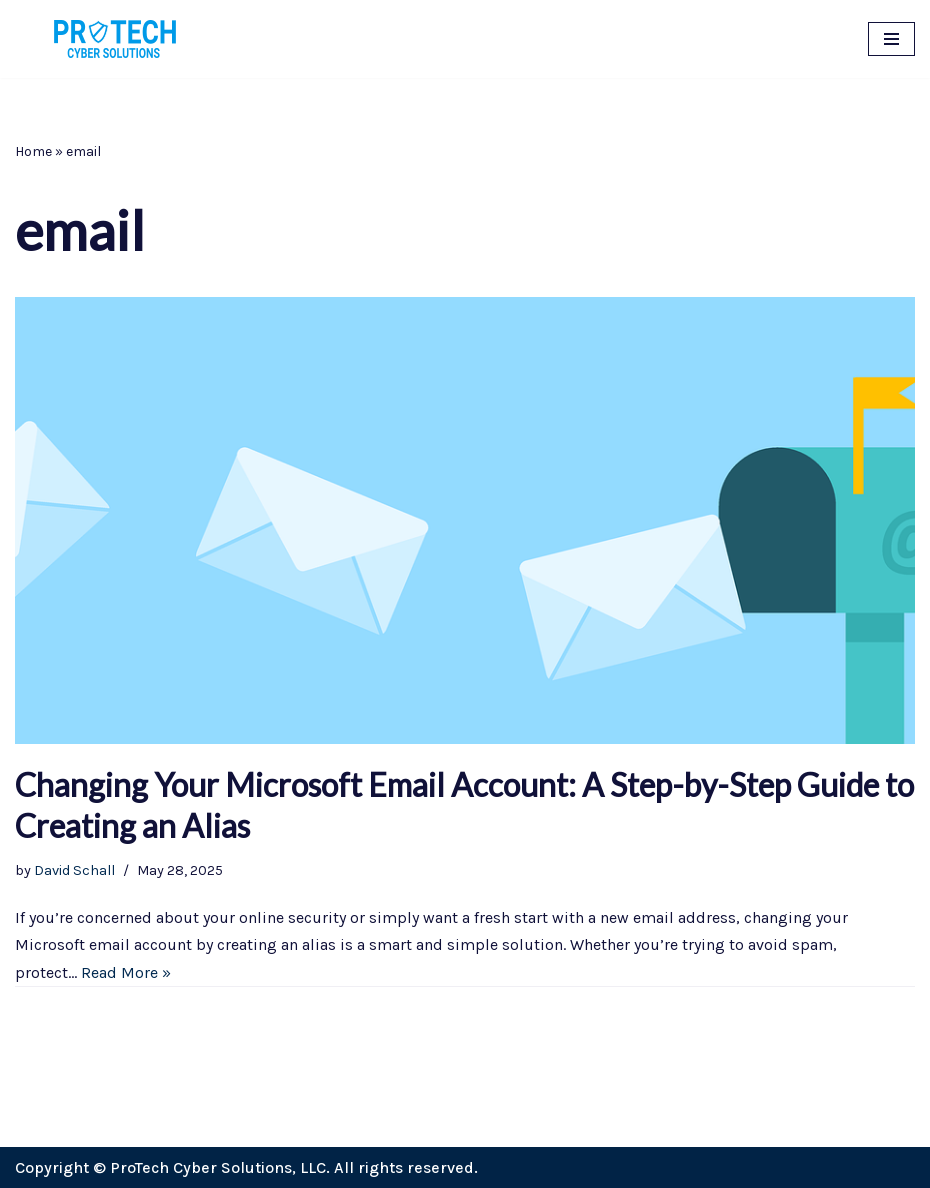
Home (33, 151)
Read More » (126, 972)
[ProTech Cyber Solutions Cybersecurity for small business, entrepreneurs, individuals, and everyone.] (115, 39)
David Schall (74, 870)
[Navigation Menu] (891, 39)
